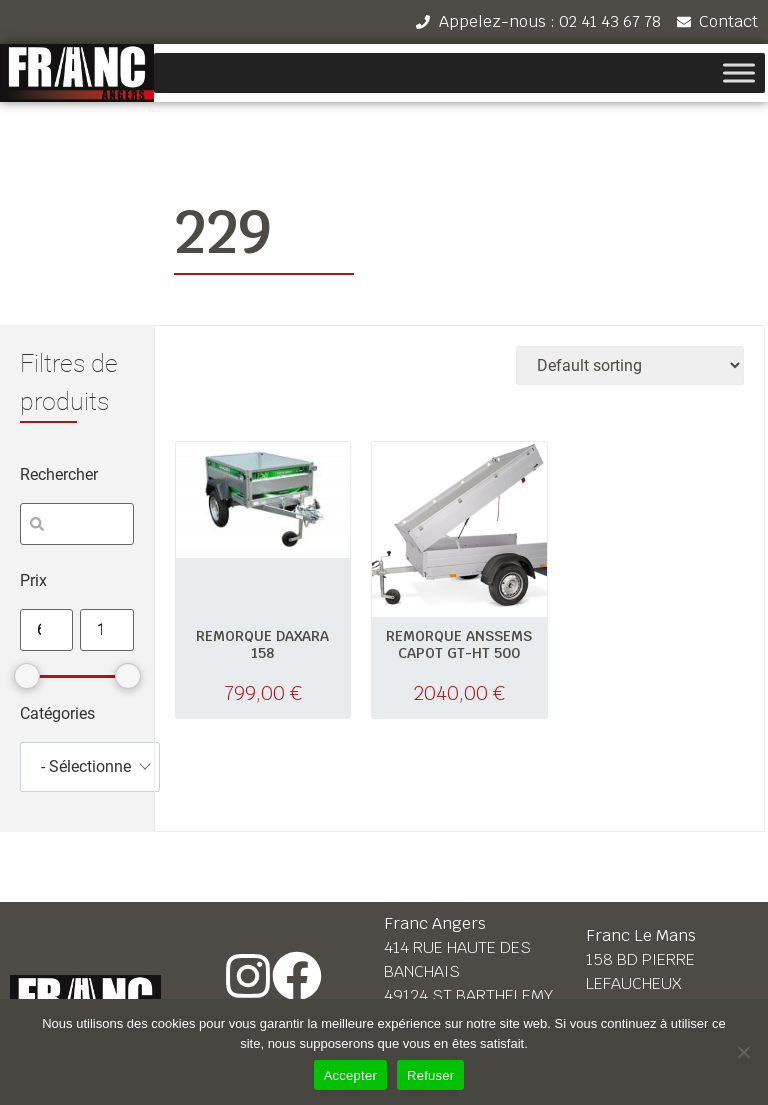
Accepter (350, 1075)
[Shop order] (630, 365)
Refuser (430, 1075)
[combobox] (90, 767)
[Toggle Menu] (739, 73)
